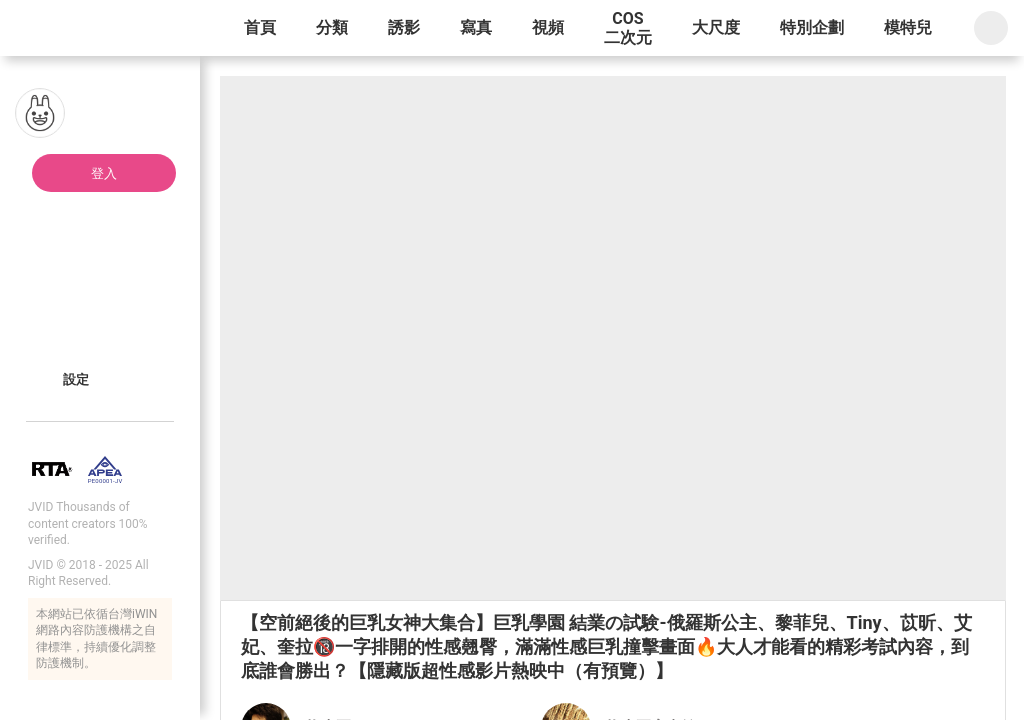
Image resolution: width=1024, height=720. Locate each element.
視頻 (548, 27)
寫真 (476, 27)
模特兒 (908, 27)
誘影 (404, 27)
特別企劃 (812, 27)
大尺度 (716, 27)
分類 (332, 27)
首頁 (260, 27)
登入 (104, 173)
